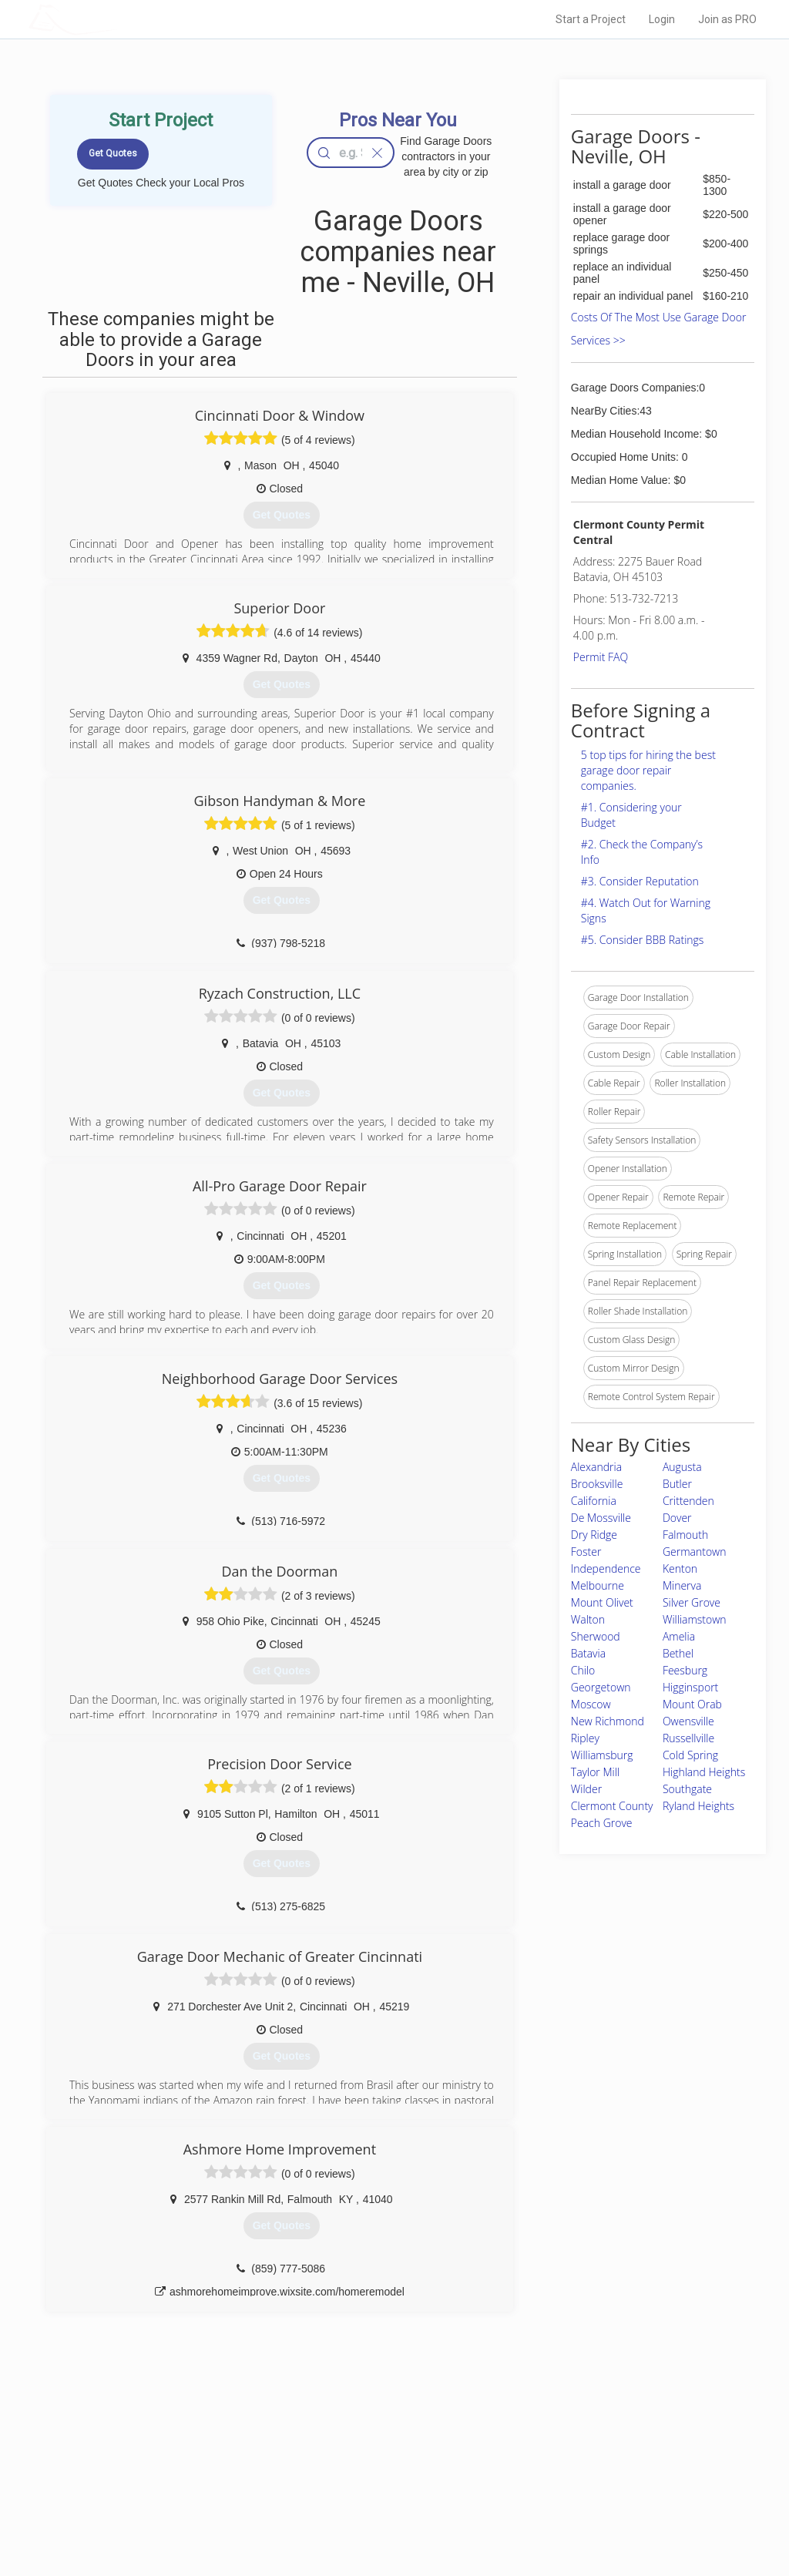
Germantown (695, 1551)
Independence (606, 1568)
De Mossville (601, 1517)
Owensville (688, 1721)
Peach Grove (602, 1822)
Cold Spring (690, 1755)
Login (662, 19)
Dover (677, 1517)
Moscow (591, 1704)
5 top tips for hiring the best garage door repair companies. (648, 770)
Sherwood (595, 1636)
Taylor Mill (595, 1772)
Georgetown (601, 1687)
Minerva (682, 1585)
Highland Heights (704, 1772)
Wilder (586, 1789)
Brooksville (597, 1483)
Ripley (585, 1738)
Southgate (687, 1789)
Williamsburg (602, 1755)
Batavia (588, 1653)
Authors (546, 2480)
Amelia (679, 1636)
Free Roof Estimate (185, 2497)
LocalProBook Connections (587, 2497)
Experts (331, 2463)
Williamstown (695, 1619)
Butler (677, 1483)
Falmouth (685, 1534)
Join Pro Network (351, 2445)
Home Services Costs (190, 2445)
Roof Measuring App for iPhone (380, 2497)
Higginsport (690, 1687)
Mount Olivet (602, 1602)
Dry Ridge (594, 1534)
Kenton (680, 1568)
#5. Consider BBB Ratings (642, 939)
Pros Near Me (172, 2463)
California (593, 1500)
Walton (588, 1619)
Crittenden (688, 1500)
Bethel (678, 1653)
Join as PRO (727, 19)
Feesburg (685, 1670)
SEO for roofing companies (586, 2515)
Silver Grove (691, 1602)
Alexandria (596, 1466)
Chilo (583, 1670)
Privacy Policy (558, 2463)
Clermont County (612, 1805)
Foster (586, 1551)
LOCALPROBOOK (118, 19)
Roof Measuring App (358, 2480)
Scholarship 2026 (566, 2445)
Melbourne (597, 1585)
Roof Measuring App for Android (382, 2515)
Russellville (688, 1738)
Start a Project (591, 19)
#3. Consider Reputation (640, 881)
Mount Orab (692, 1704)
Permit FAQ (600, 657)
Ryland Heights (698, 1805)
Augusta (682, 1466)
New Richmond (607, 1721)
